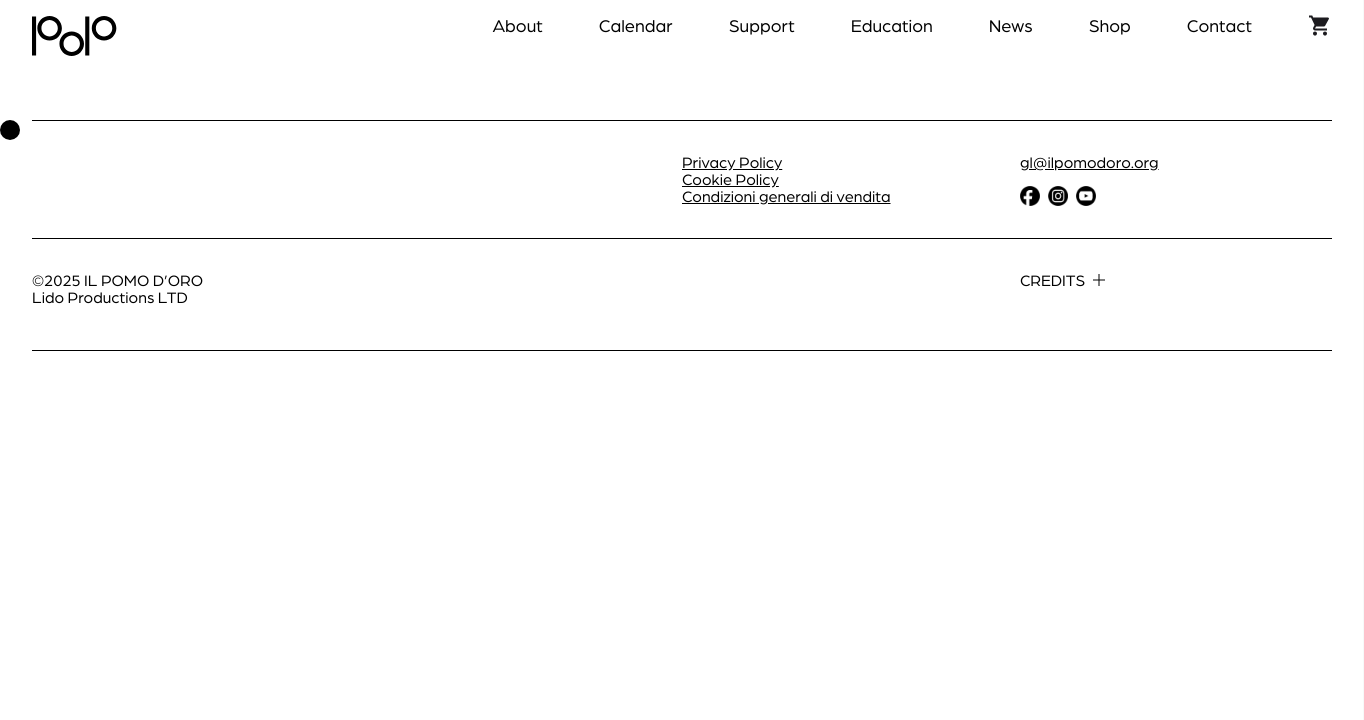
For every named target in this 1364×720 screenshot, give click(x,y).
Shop (1110, 25)
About (517, 25)
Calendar (636, 25)
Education (892, 25)
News (1011, 25)
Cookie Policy (730, 178)
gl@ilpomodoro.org (1089, 161)
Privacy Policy (732, 161)
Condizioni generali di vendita (786, 195)
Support (762, 25)
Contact (1219, 25)
